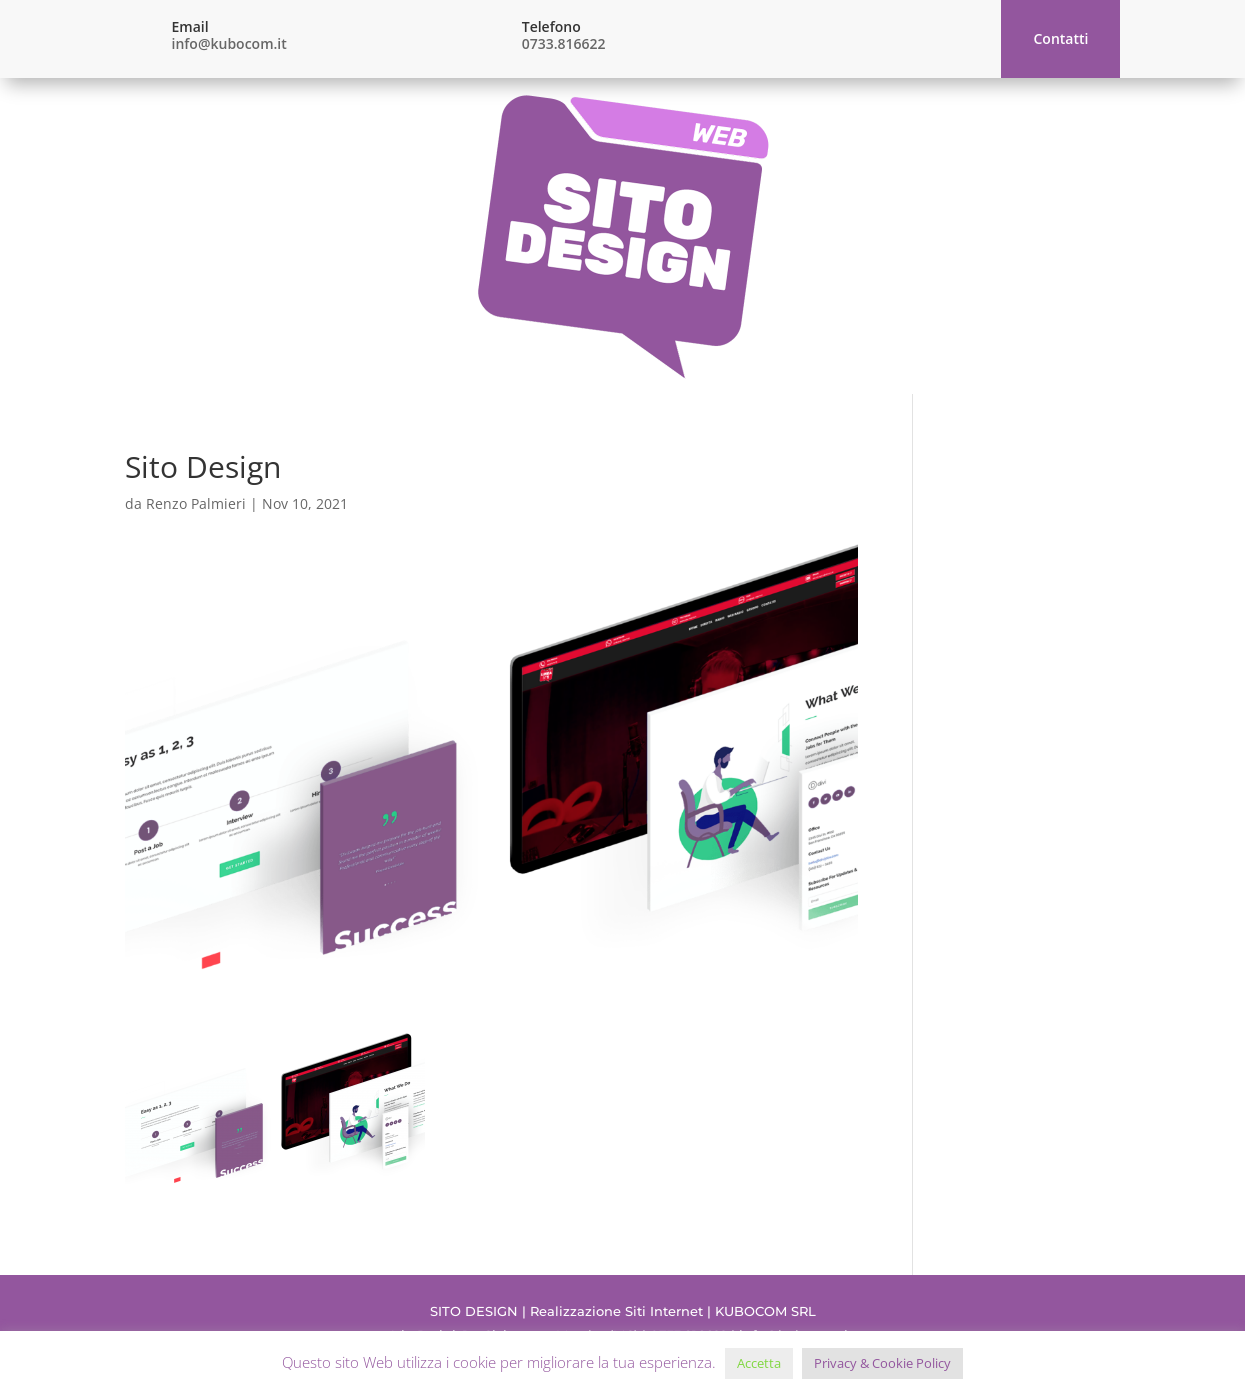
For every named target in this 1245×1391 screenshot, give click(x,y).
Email (190, 26)
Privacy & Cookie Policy (882, 1363)
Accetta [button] (759, 1363)
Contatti (1060, 38)
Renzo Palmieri (196, 503)
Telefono (551, 26)
